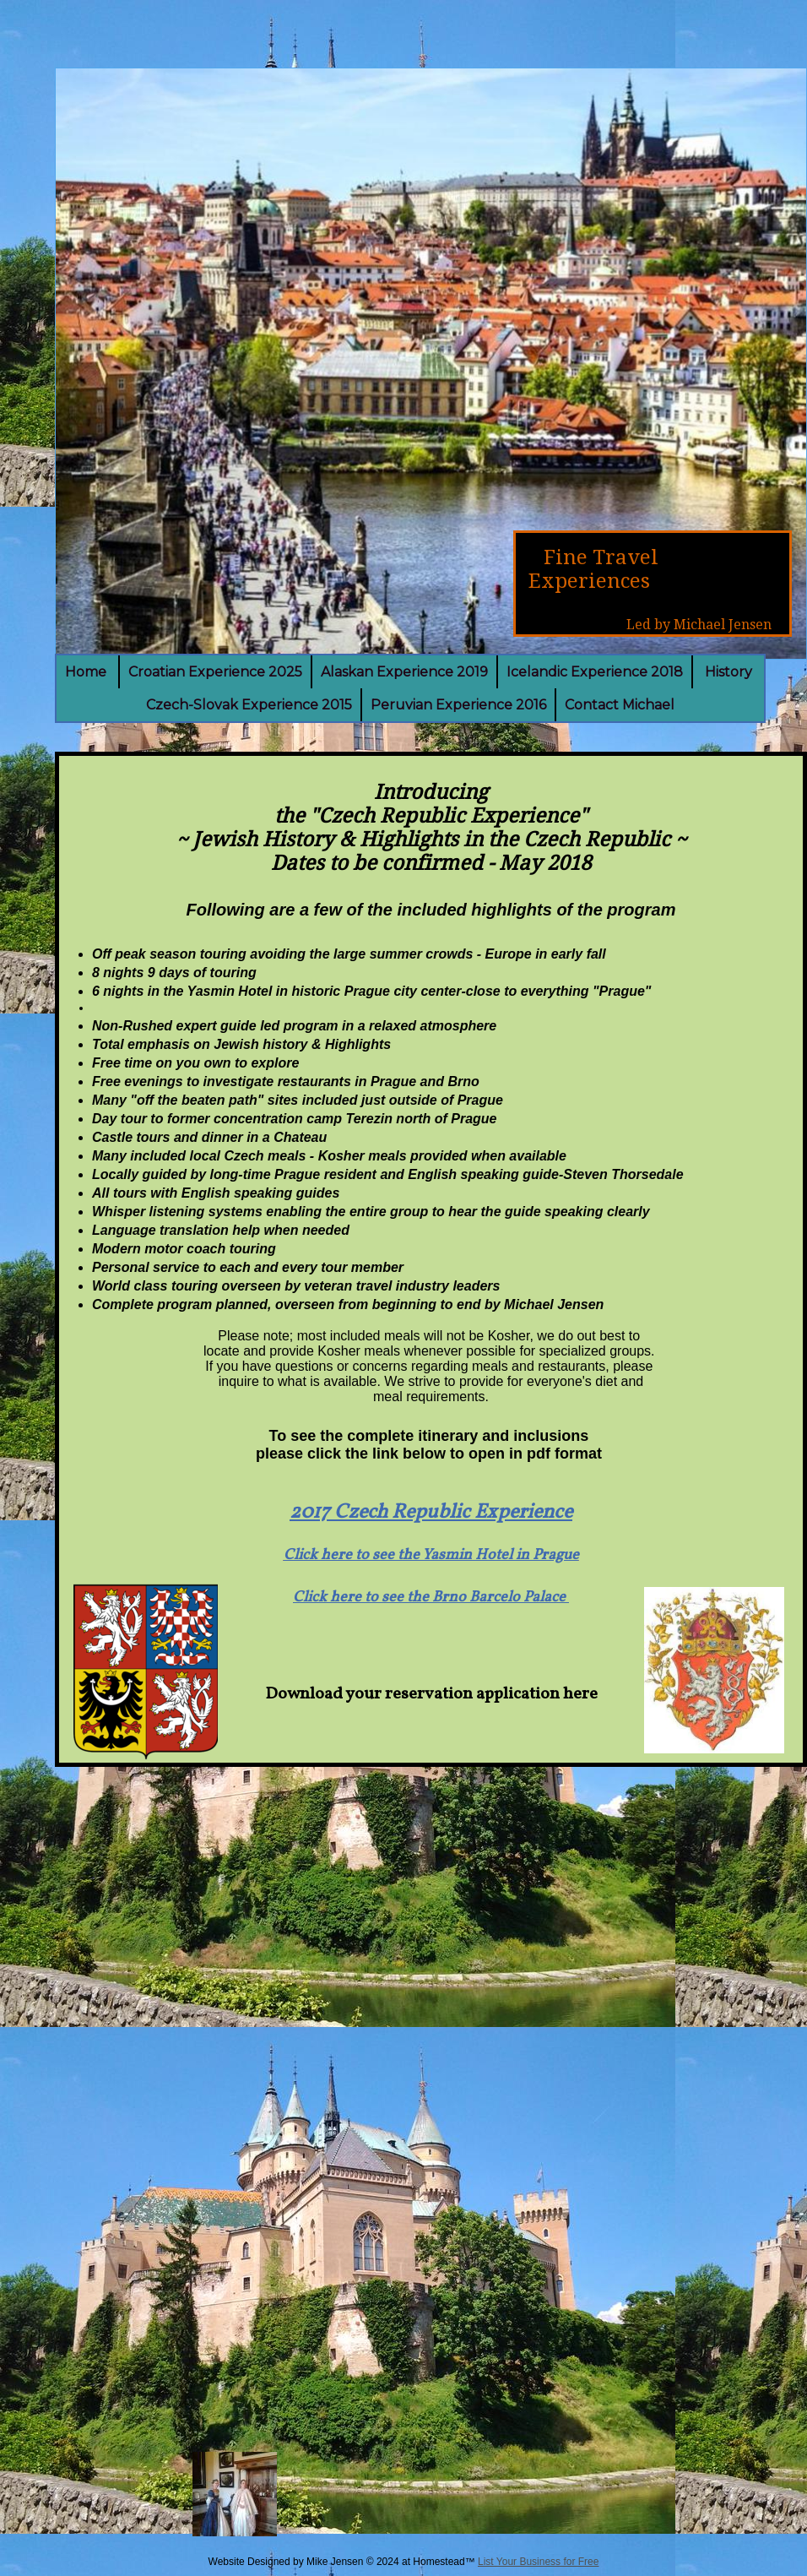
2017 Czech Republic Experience (431, 1512)
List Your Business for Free (538, 2562)
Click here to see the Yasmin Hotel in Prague (431, 1555)
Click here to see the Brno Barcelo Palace (431, 1597)
